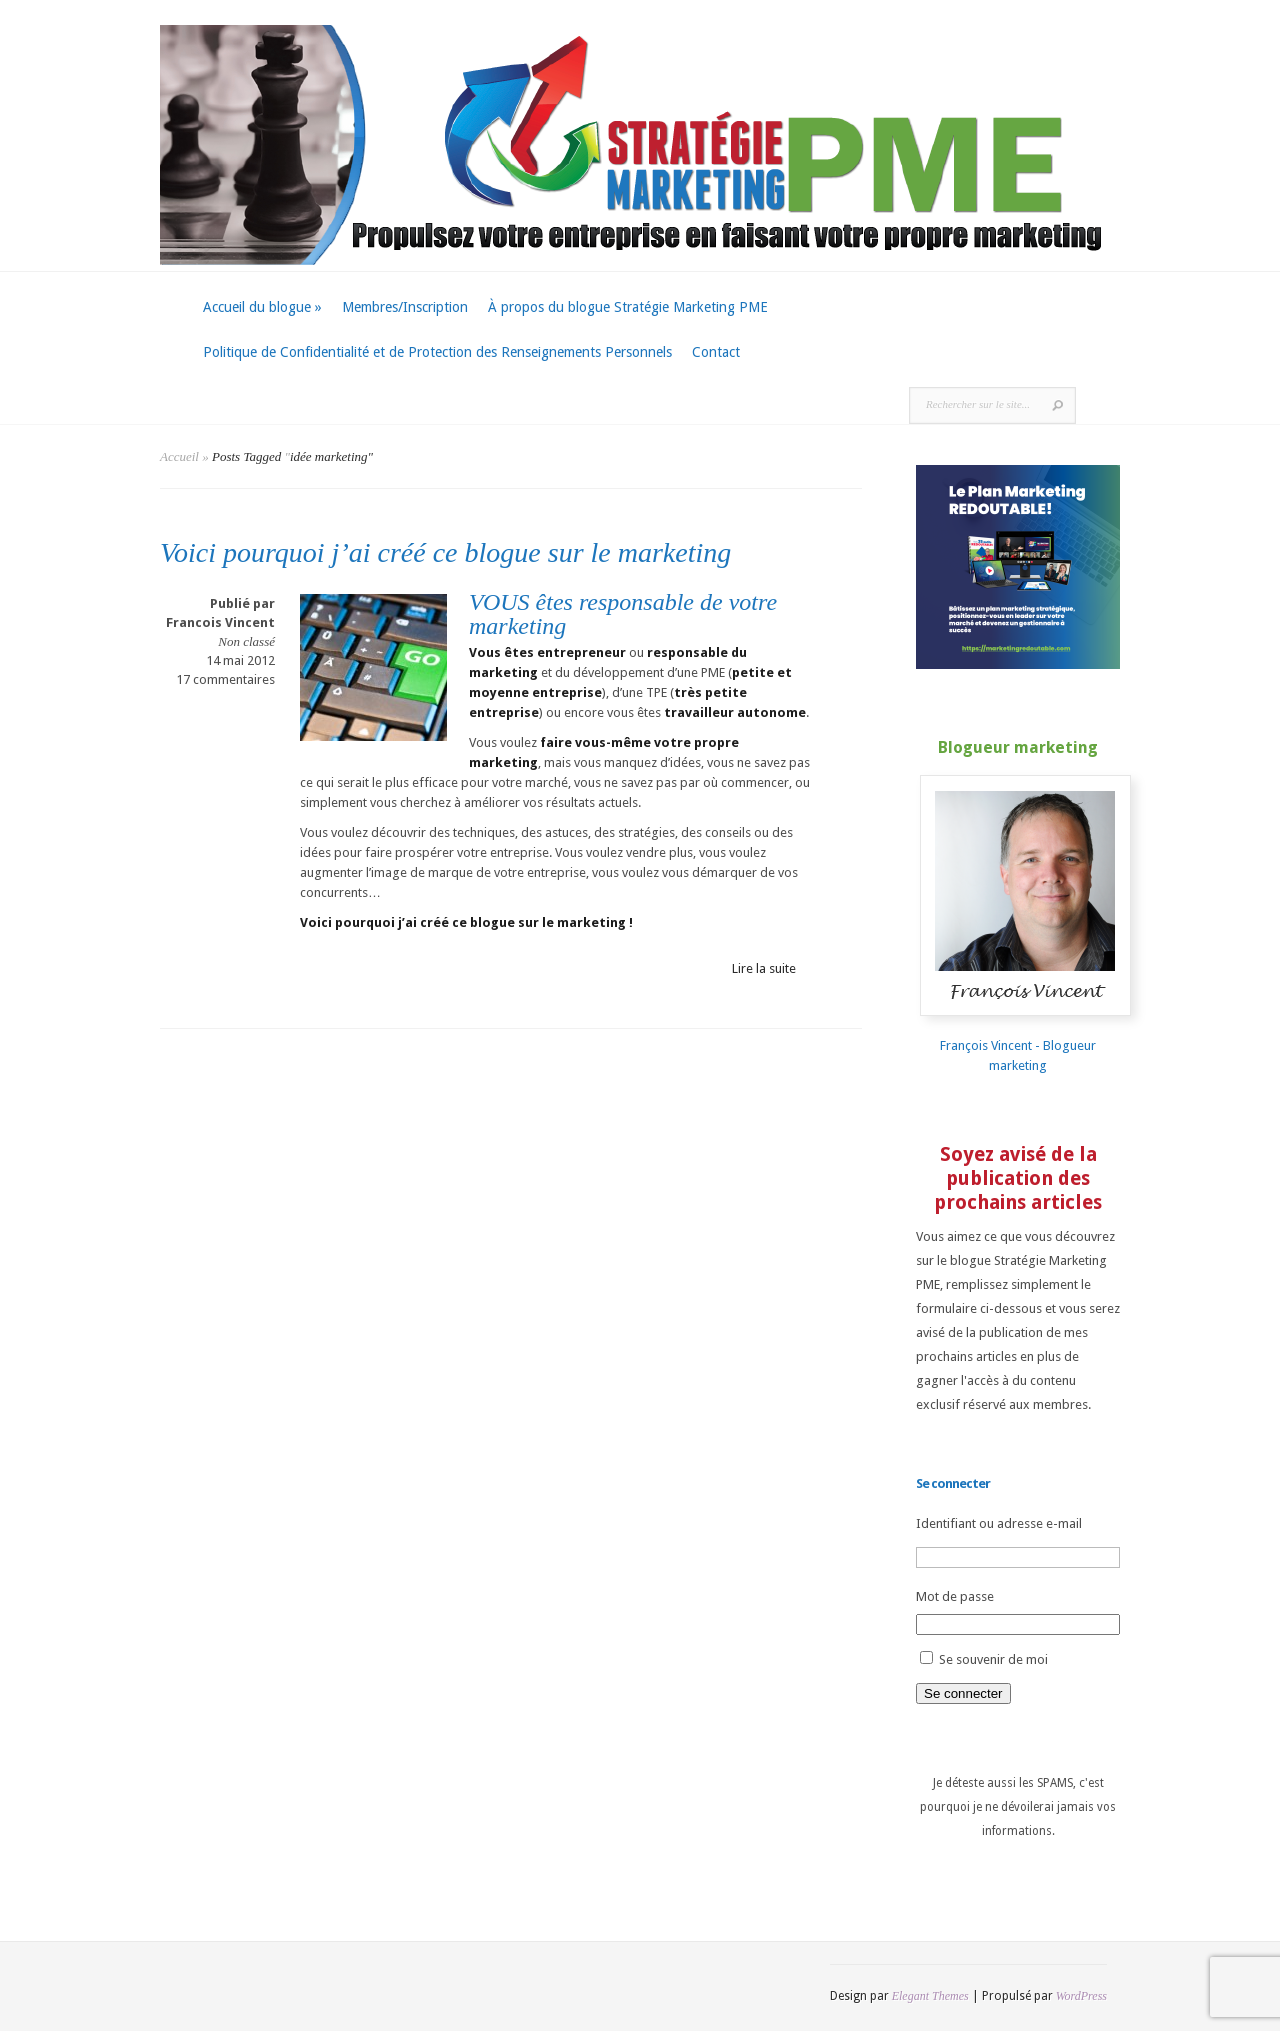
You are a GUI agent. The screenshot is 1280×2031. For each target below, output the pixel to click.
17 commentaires (225, 679)
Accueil (179, 456)
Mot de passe (955, 1596)
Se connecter (963, 1693)
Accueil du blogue (262, 307)
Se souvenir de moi (993, 1659)
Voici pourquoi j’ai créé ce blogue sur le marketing (445, 552)
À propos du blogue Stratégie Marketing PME (628, 307)
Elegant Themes (930, 1996)
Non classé (246, 641)
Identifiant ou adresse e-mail (999, 1523)
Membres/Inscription (405, 307)
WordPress (1081, 1996)
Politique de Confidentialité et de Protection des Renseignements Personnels (437, 352)
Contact (716, 352)
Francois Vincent (220, 622)
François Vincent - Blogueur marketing (1031, 1045)
